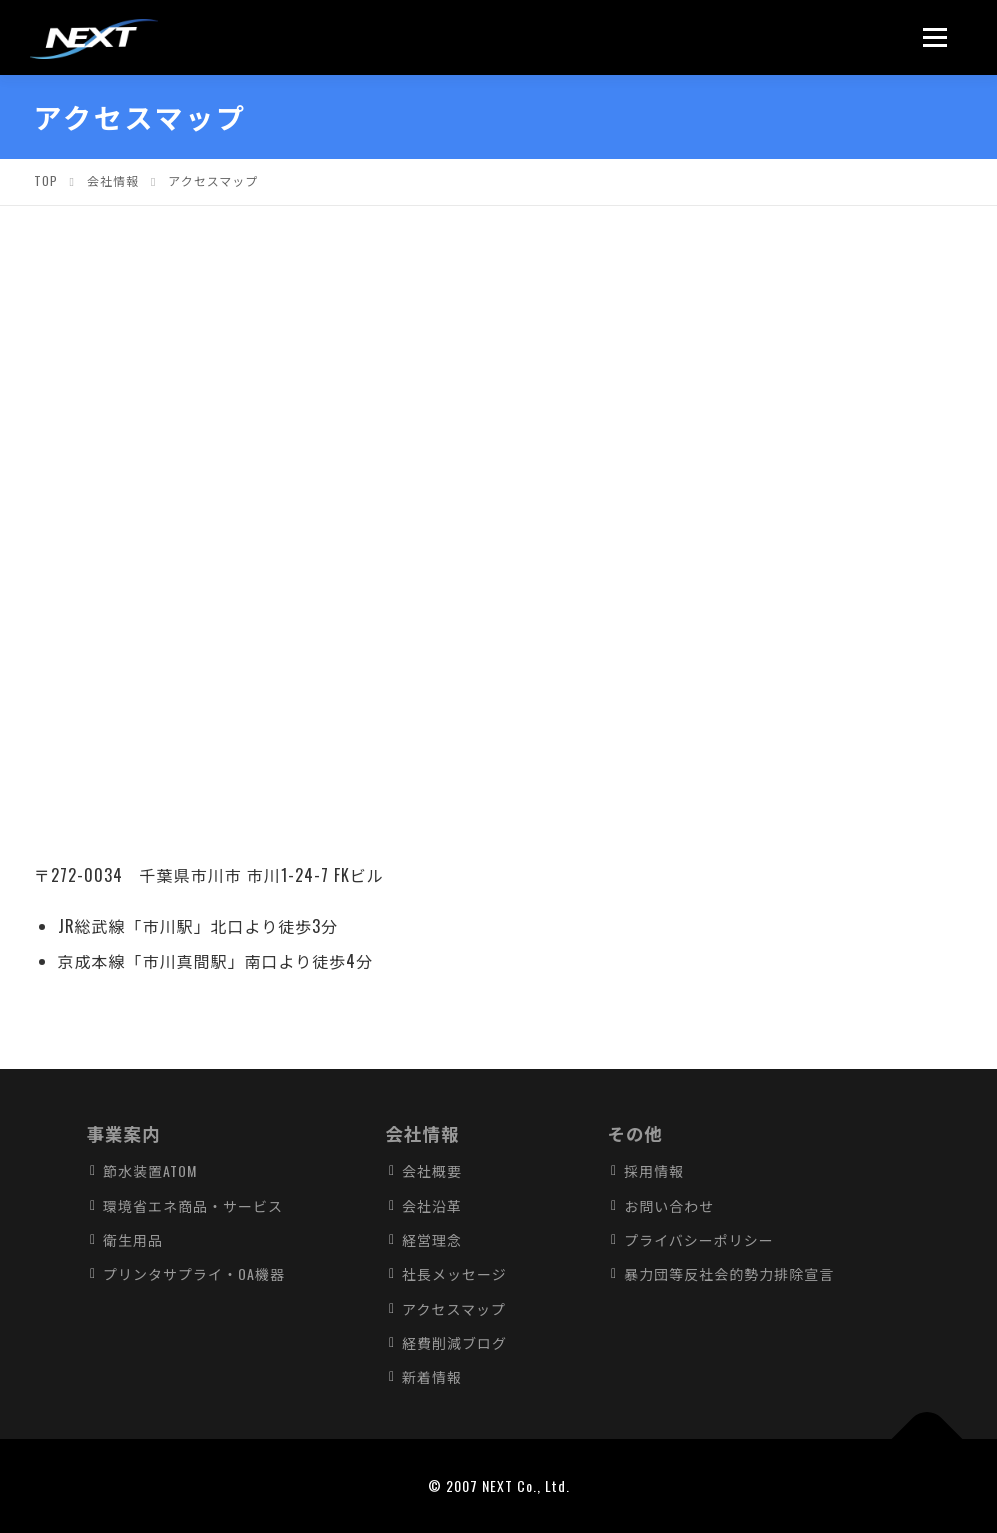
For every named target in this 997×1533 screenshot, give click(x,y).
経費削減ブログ (454, 1342)
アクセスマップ (454, 1308)
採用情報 (654, 1170)
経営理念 (432, 1239)
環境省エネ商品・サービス (193, 1205)
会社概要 (432, 1170)
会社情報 (422, 1133)
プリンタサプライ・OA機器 (194, 1273)
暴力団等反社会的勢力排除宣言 (729, 1273)
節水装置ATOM (150, 1170)
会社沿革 (432, 1205)
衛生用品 (133, 1239)
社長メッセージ (454, 1273)
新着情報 (432, 1376)
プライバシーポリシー (699, 1239)
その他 (636, 1133)
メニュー (942, 37)
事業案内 (123, 1133)
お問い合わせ (669, 1205)
